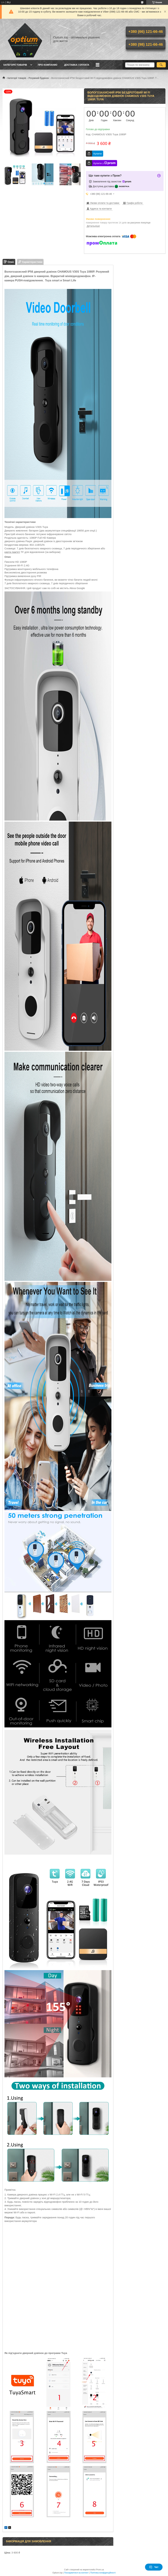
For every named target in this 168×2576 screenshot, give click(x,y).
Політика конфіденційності (103, 2573)
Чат (153, 2567)
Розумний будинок (38, 78)
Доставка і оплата (76, 64)
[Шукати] (161, 64)
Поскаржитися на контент (76, 2573)
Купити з (104, 163)
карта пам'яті (12, 552)
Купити (97, 153)
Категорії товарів (15, 64)
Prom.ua (100, 2569)
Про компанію (47, 64)
